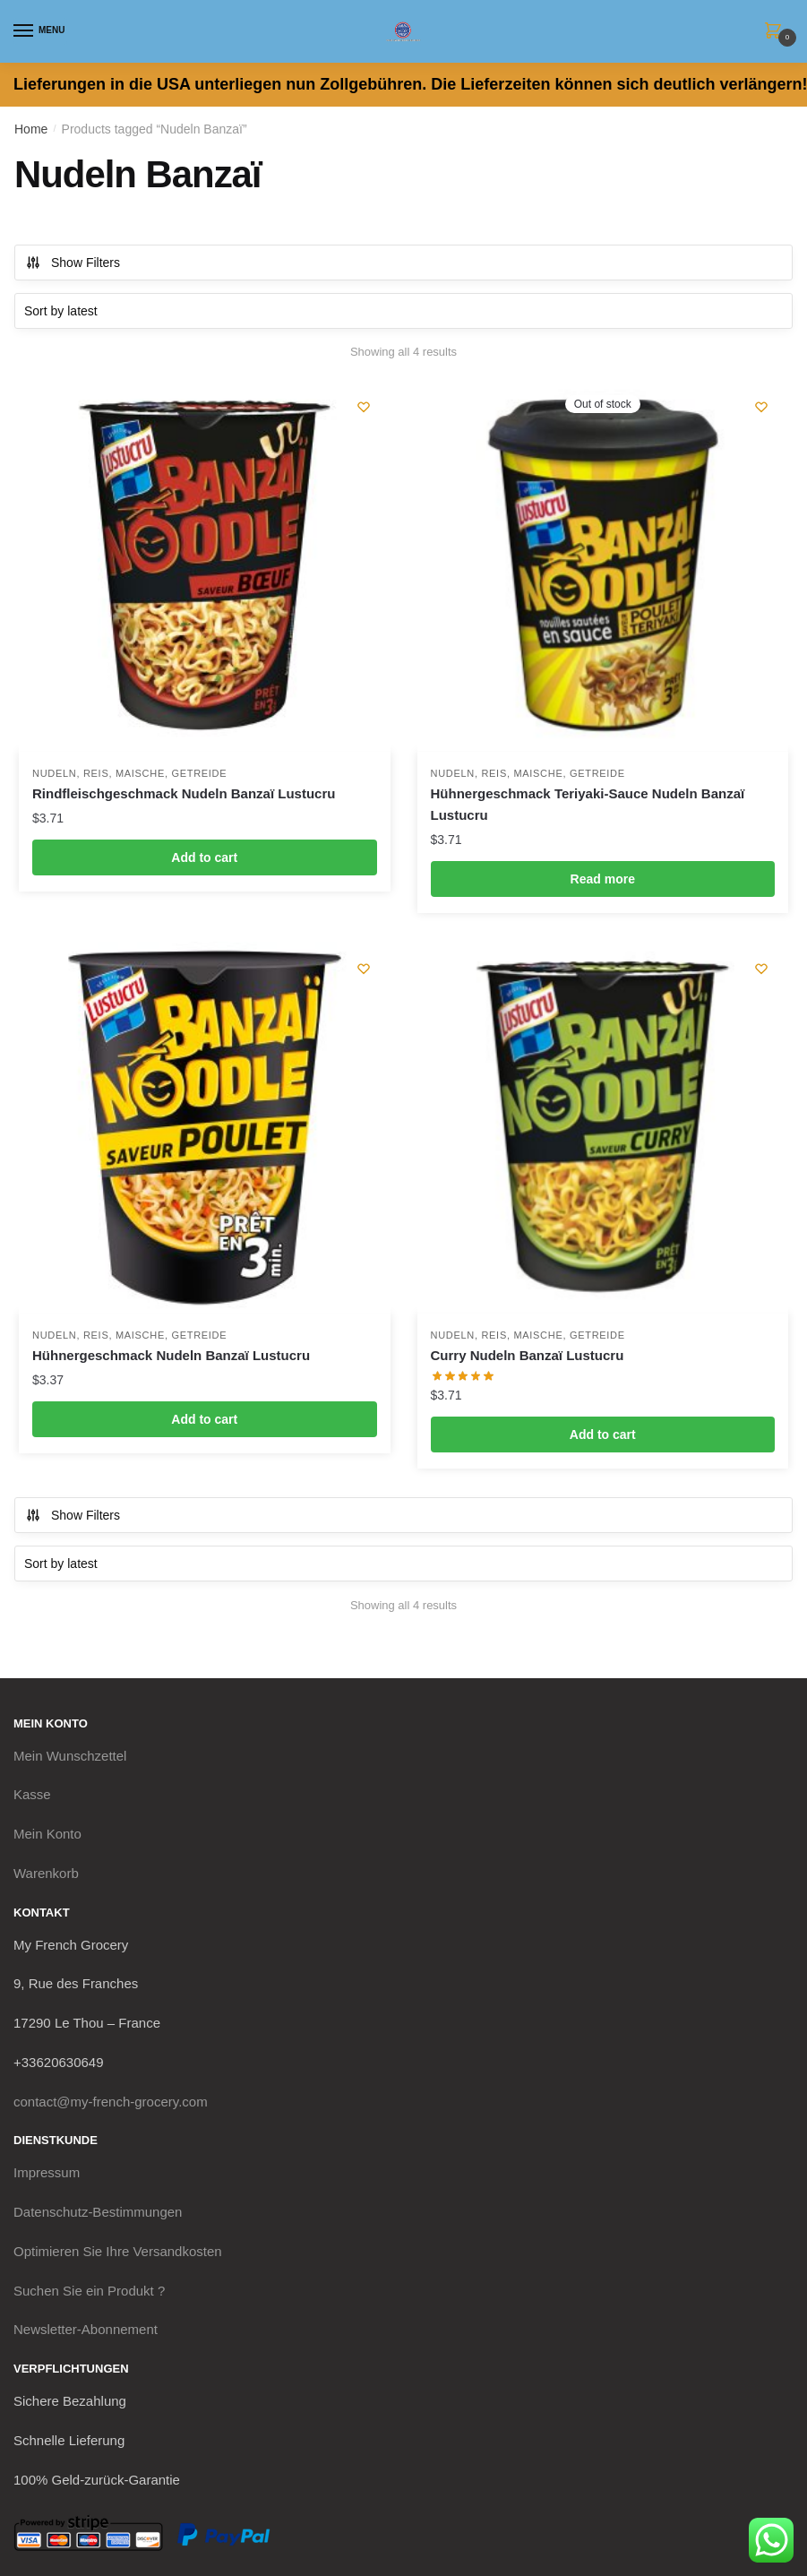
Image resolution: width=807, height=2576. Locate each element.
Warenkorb (46, 1873)
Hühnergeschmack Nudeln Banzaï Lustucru (171, 1355)
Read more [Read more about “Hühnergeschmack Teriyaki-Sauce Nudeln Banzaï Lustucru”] (603, 879)
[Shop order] (403, 311)
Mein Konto (47, 1833)
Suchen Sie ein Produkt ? (89, 2290)
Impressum (46, 2172)
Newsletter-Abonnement (85, 2329)
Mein (69, 1755)
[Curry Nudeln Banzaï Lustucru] (603, 1128)
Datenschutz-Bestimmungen (97, 2211)
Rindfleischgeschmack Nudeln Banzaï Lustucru (183, 793)
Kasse (32, 1794)
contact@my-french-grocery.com (110, 2101)
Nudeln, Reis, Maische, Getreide (129, 773)
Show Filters (72, 262)
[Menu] (40, 31)
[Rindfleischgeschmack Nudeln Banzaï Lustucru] (205, 566)
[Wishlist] (363, 406)
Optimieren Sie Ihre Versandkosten (117, 2251)
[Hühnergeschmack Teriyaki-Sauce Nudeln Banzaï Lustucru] (603, 566)
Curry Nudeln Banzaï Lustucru (527, 1355)
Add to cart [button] (204, 857)
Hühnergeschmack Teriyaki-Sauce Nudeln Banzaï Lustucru (588, 804)
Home (30, 129)
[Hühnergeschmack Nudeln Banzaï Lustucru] (205, 1128)
